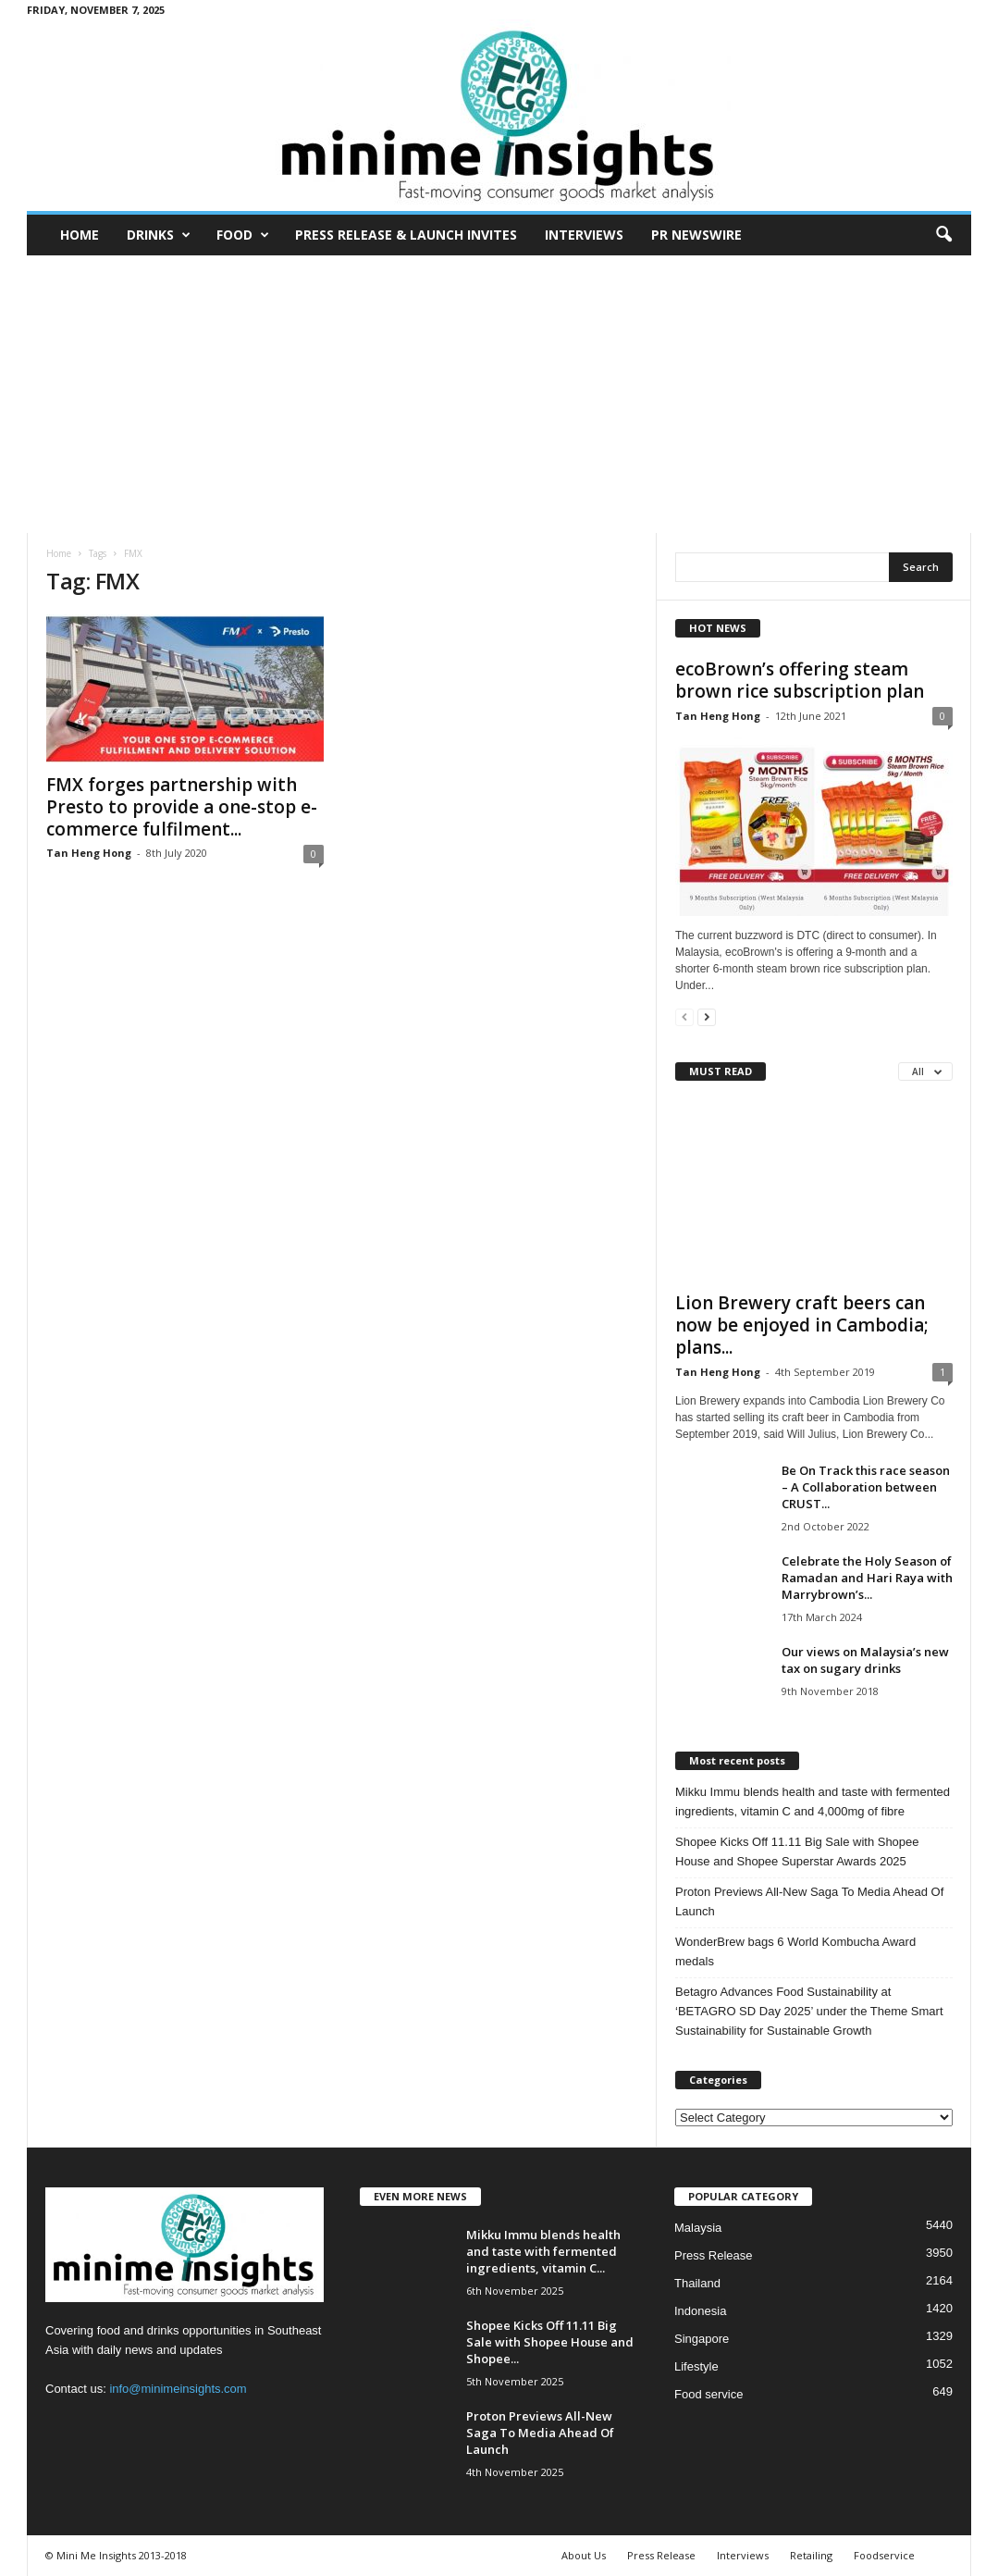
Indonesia (700, 2311)
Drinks (159, 235)
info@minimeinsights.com (177, 2389)
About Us (583, 2555)
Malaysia (697, 2228)
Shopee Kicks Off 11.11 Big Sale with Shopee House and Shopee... (550, 2342)
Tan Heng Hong (88, 853)
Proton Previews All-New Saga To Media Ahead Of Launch (809, 1901)
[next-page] (706, 1016)
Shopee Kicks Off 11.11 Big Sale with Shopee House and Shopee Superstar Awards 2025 (797, 1851)
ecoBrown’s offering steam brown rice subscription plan (799, 680)
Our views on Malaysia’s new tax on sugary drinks (865, 1660)
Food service (708, 2394)
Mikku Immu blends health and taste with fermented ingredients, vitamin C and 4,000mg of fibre (812, 1801)
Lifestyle (696, 2366)
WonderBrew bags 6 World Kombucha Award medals (795, 1951)
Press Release (713, 2255)
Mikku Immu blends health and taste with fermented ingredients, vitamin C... (543, 2251)
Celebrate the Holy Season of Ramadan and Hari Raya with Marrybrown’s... (867, 1578)
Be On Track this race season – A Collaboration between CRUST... (866, 1487)
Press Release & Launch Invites (406, 234)
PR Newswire (696, 234)
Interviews (584, 234)
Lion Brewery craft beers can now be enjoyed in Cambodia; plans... (802, 1325)
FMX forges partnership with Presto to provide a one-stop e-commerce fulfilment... (181, 807)
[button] (943, 235)
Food (242, 235)
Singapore (701, 2339)
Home (79, 234)
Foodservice (884, 2555)
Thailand (697, 2283)
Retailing (811, 2555)
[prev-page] (684, 1016)
